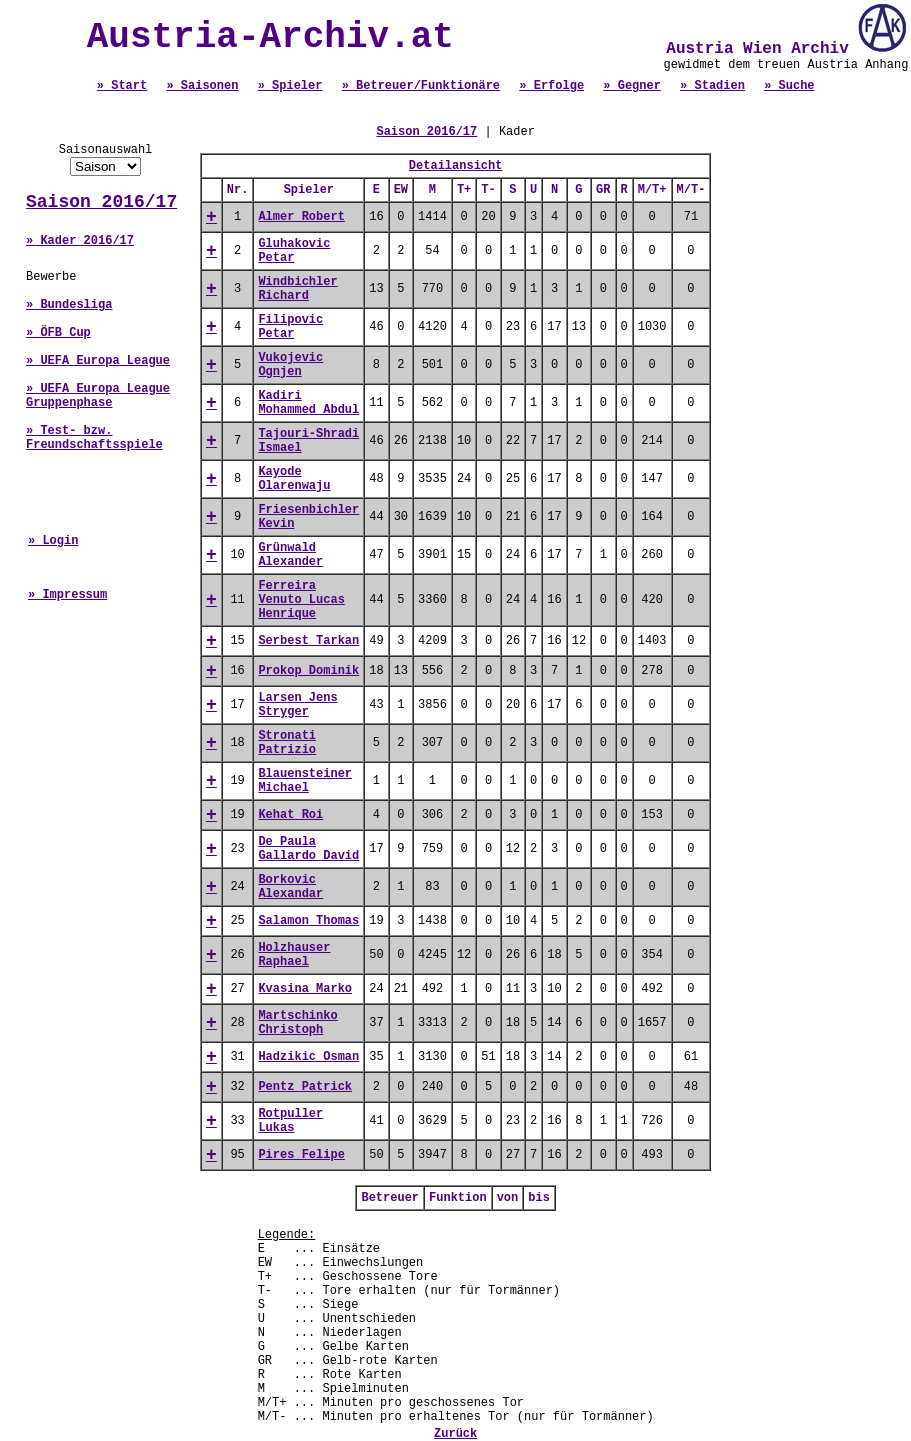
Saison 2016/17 (101, 202)
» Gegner (632, 86)
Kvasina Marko (305, 989)
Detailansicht (456, 166)
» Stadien (712, 86)
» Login (53, 541)
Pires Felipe (301, 1155)
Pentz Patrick (305, 1087)
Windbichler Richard (297, 289)
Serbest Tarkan (308, 641)
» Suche (789, 86)
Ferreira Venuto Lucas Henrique (301, 600)
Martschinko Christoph (297, 1023)
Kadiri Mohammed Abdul (308, 403)
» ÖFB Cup (58, 333)
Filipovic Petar (290, 327)
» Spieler (290, 86)
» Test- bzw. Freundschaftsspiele (94, 438)
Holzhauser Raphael (294, 955)
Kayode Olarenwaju (294, 479)
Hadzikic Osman (308, 1057)
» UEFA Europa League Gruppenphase (98, 396)
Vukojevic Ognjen (290, 365)
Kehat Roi (290, 815)
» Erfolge (551, 86)
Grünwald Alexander (290, 555)
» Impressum (67, 595)
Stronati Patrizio (287, 743)
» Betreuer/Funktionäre (421, 86)
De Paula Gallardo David (308, 849)
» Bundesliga (69, 305)
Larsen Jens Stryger (297, 705)
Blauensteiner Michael (305, 781)
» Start (122, 86)
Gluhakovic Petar (294, 251)
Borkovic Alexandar (290, 887)
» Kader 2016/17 (80, 241)
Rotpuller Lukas (290, 1121)
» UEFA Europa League (98, 361)
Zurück (455, 1434)
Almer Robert (301, 217)
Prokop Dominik (308, 671)
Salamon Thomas (308, 921)
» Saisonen (202, 86)
